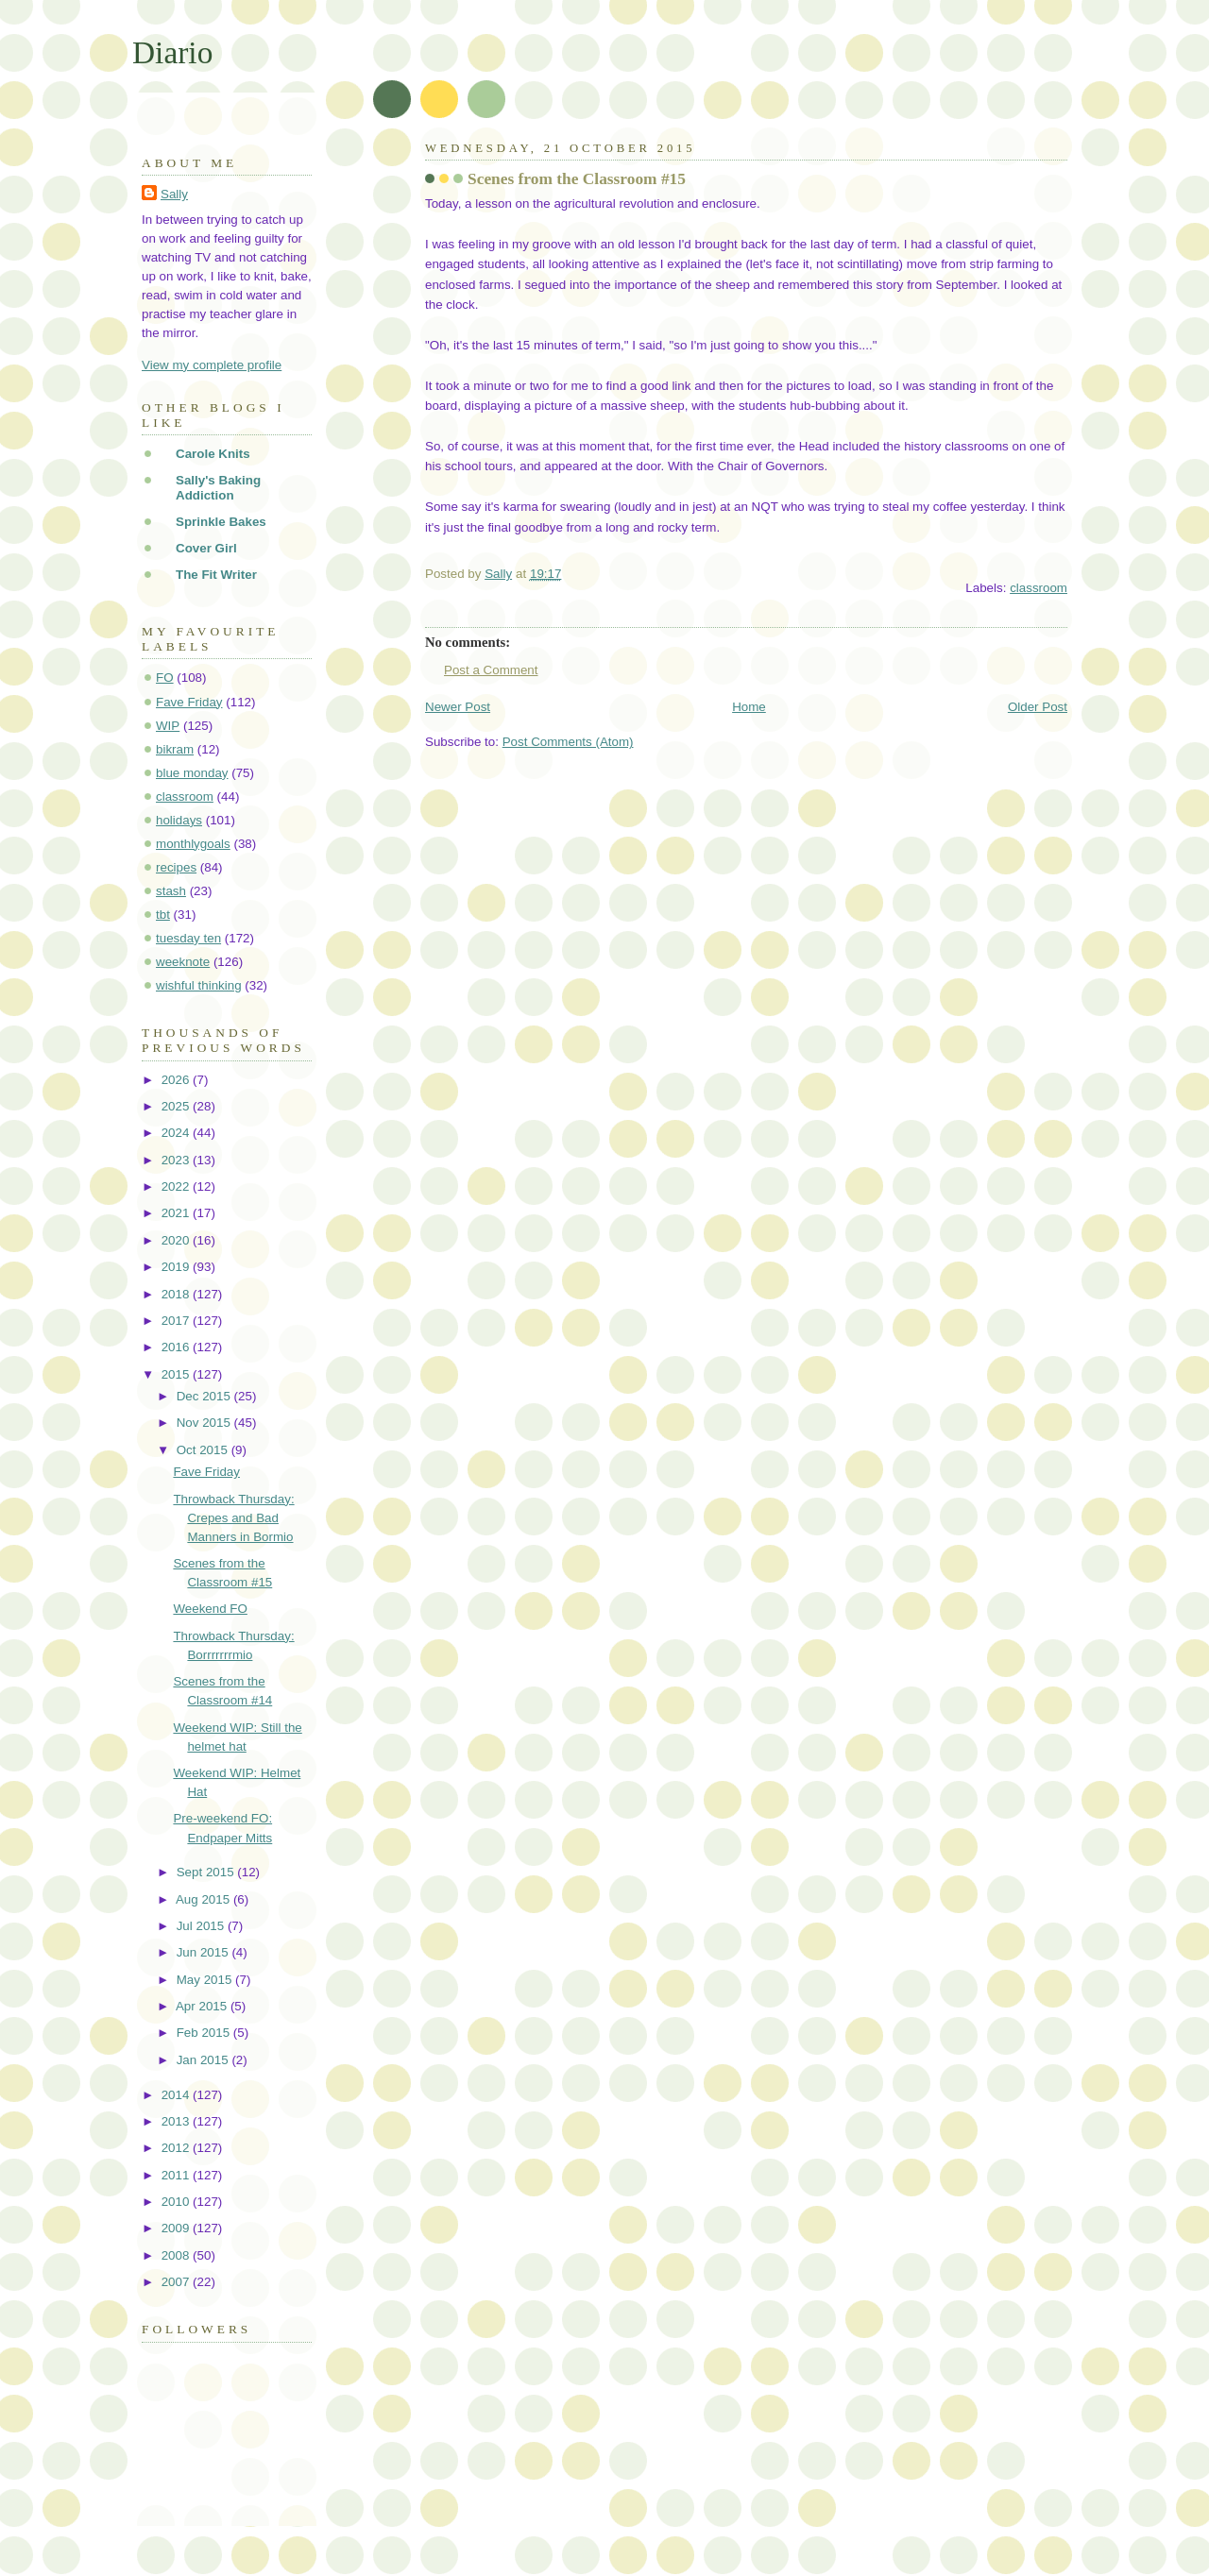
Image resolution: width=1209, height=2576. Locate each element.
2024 (177, 1133)
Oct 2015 (204, 1450)
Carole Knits (213, 454)
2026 (177, 1080)
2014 (177, 2095)
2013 (177, 2121)
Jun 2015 (204, 1952)
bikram (175, 749)
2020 (177, 1240)
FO (165, 677)
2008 (177, 2255)
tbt (163, 914)
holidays (179, 820)
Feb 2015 (205, 2032)
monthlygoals (193, 844)
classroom (1038, 588)
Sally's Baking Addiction (218, 487)
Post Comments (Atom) (568, 742)
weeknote (183, 962)
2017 (177, 1320)
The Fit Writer (216, 575)
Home (749, 707)
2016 (177, 1347)
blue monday (192, 773)
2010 (177, 2202)
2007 (177, 2282)
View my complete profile (211, 365)
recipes (176, 867)
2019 (177, 1267)
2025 (177, 1106)
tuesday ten (188, 938)
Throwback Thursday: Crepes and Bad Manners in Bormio (233, 1518)
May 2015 (206, 1980)
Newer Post (457, 707)
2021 (177, 1213)
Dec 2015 (205, 1396)
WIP (167, 726)
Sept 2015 (207, 1872)
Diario (172, 52)
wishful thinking (199, 985)
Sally (174, 194)
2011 (177, 2175)
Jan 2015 (204, 2060)
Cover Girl (206, 548)
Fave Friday (189, 702)
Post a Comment (491, 670)
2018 (177, 1294)
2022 (177, 1186)
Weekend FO (210, 1609)
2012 (177, 2148)
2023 (177, 1160)
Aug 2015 (204, 1899)
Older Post (1037, 707)
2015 (177, 1374)
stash (171, 891)
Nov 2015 (205, 1422)
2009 (177, 2228)
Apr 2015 (203, 2006)
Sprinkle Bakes (221, 522)
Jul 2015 (202, 1926)
